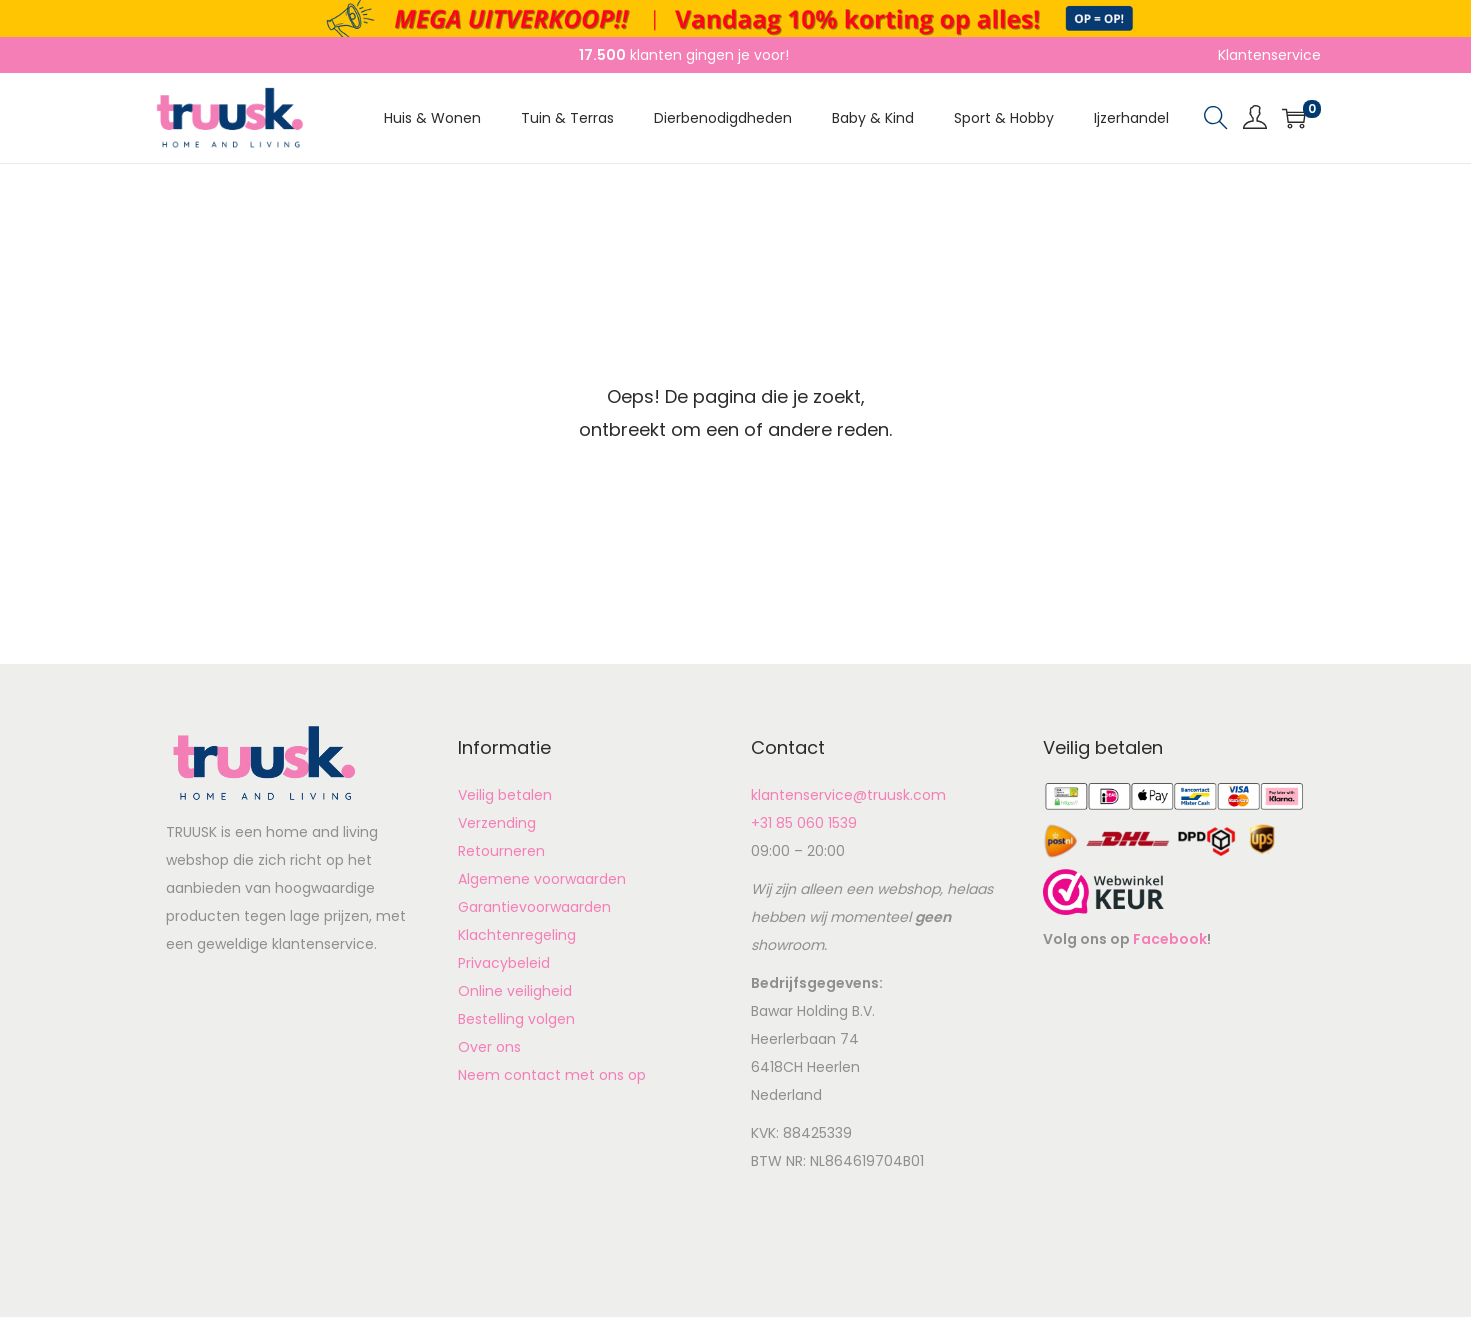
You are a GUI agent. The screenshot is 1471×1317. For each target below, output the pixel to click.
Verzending (497, 823)
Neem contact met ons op (552, 1075)
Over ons (489, 1047)
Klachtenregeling (517, 935)
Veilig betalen (505, 795)
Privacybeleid (504, 963)
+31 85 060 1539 (804, 823)
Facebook (1170, 939)
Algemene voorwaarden (542, 879)
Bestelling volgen (516, 1019)
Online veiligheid (515, 991)
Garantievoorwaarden (534, 907)
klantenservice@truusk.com (848, 795)
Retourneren (501, 851)
